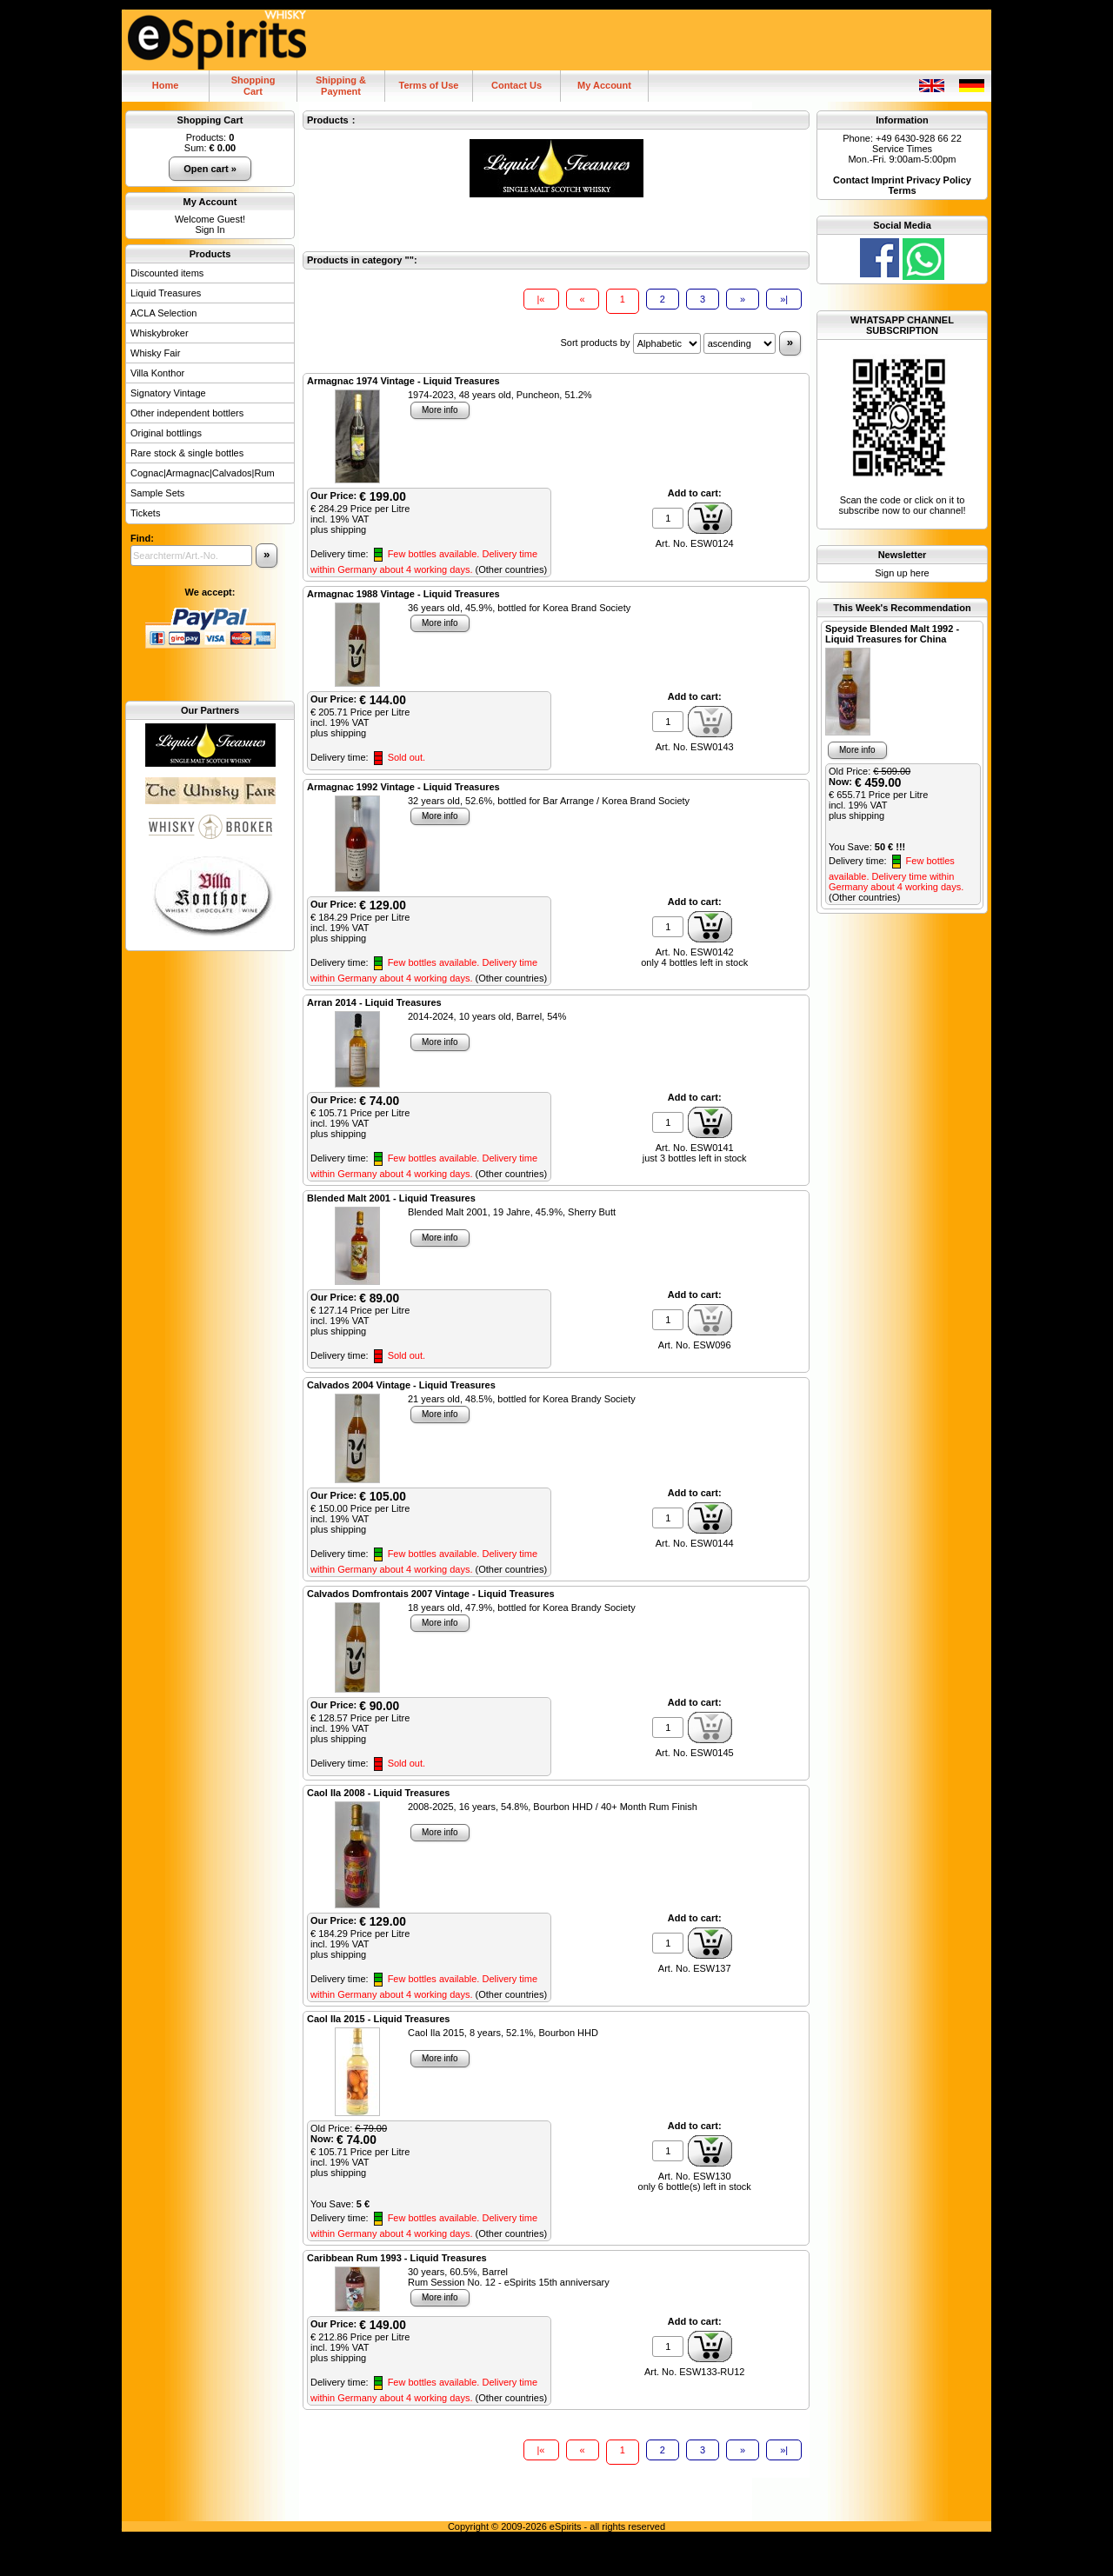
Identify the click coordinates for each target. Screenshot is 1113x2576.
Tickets (145, 513)
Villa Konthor (157, 373)
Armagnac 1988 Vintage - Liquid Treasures (403, 594)
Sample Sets (157, 493)
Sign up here (902, 573)
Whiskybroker (159, 333)
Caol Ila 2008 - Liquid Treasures (378, 1792)
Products (210, 254)
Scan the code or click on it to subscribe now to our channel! (902, 435)
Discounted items (166, 273)
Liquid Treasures (165, 293)
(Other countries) (512, 569)
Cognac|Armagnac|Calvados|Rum (202, 473)
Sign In (209, 229)
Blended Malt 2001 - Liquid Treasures (391, 1198)
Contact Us (516, 85)
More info (440, 410)
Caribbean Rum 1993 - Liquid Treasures (397, 2258)
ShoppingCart (253, 86)
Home (165, 85)
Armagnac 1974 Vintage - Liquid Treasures (403, 381)
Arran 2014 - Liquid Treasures (374, 1002)
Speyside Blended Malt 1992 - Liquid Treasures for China (892, 633)
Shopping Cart (210, 120)
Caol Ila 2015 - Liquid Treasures (378, 2019)
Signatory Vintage (168, 393)
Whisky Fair (155, 353)
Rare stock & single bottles (186, 453)
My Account (604, 85)
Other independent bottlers (186, 413)
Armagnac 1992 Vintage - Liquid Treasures (403, 787)
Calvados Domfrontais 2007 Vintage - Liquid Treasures (431, 1593)
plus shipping (338, 529)
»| (784, 299)
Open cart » (210, 168)
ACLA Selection (163, 313)
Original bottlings (166, 433)
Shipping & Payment (341, 86)
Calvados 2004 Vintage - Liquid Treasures (401, 1385)
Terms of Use (429, 85)
